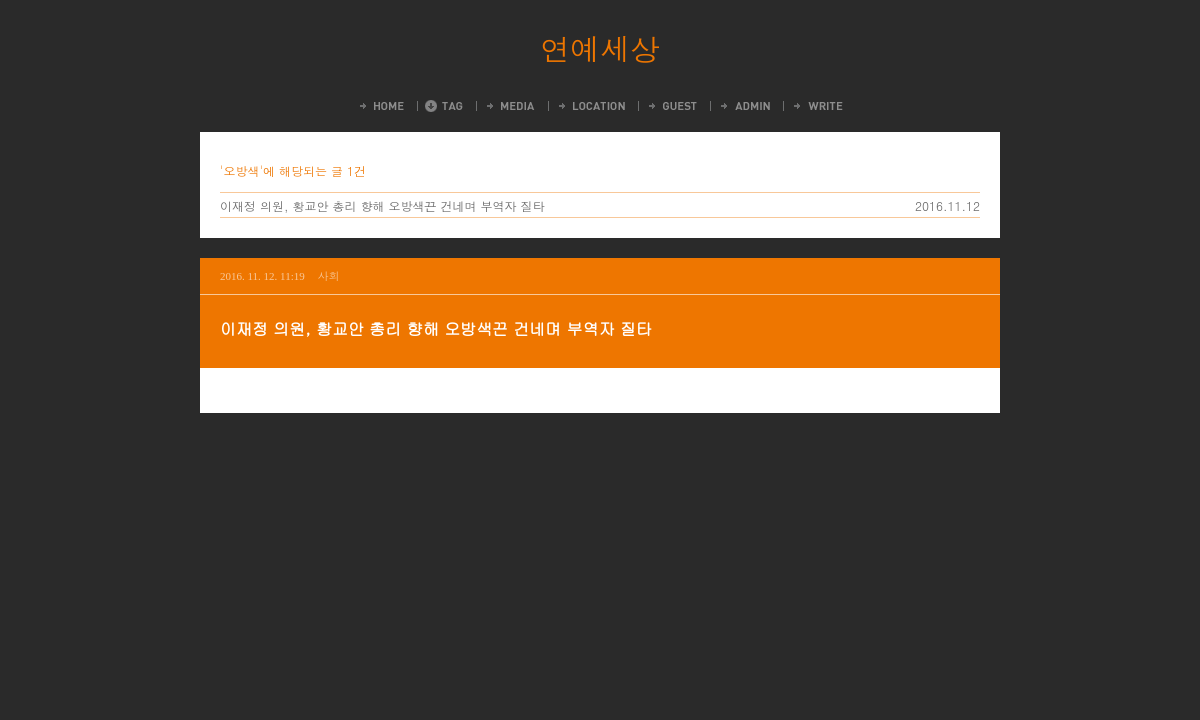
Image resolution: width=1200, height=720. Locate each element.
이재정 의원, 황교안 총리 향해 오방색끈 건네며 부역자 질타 (382, 205)
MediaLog (509, 106)
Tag (444, 106)
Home (380, 106)
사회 (329, 275)
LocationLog (590, 106)
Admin (744, 106)
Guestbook (671, 106)
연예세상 (600, 48)
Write (817, 106)
